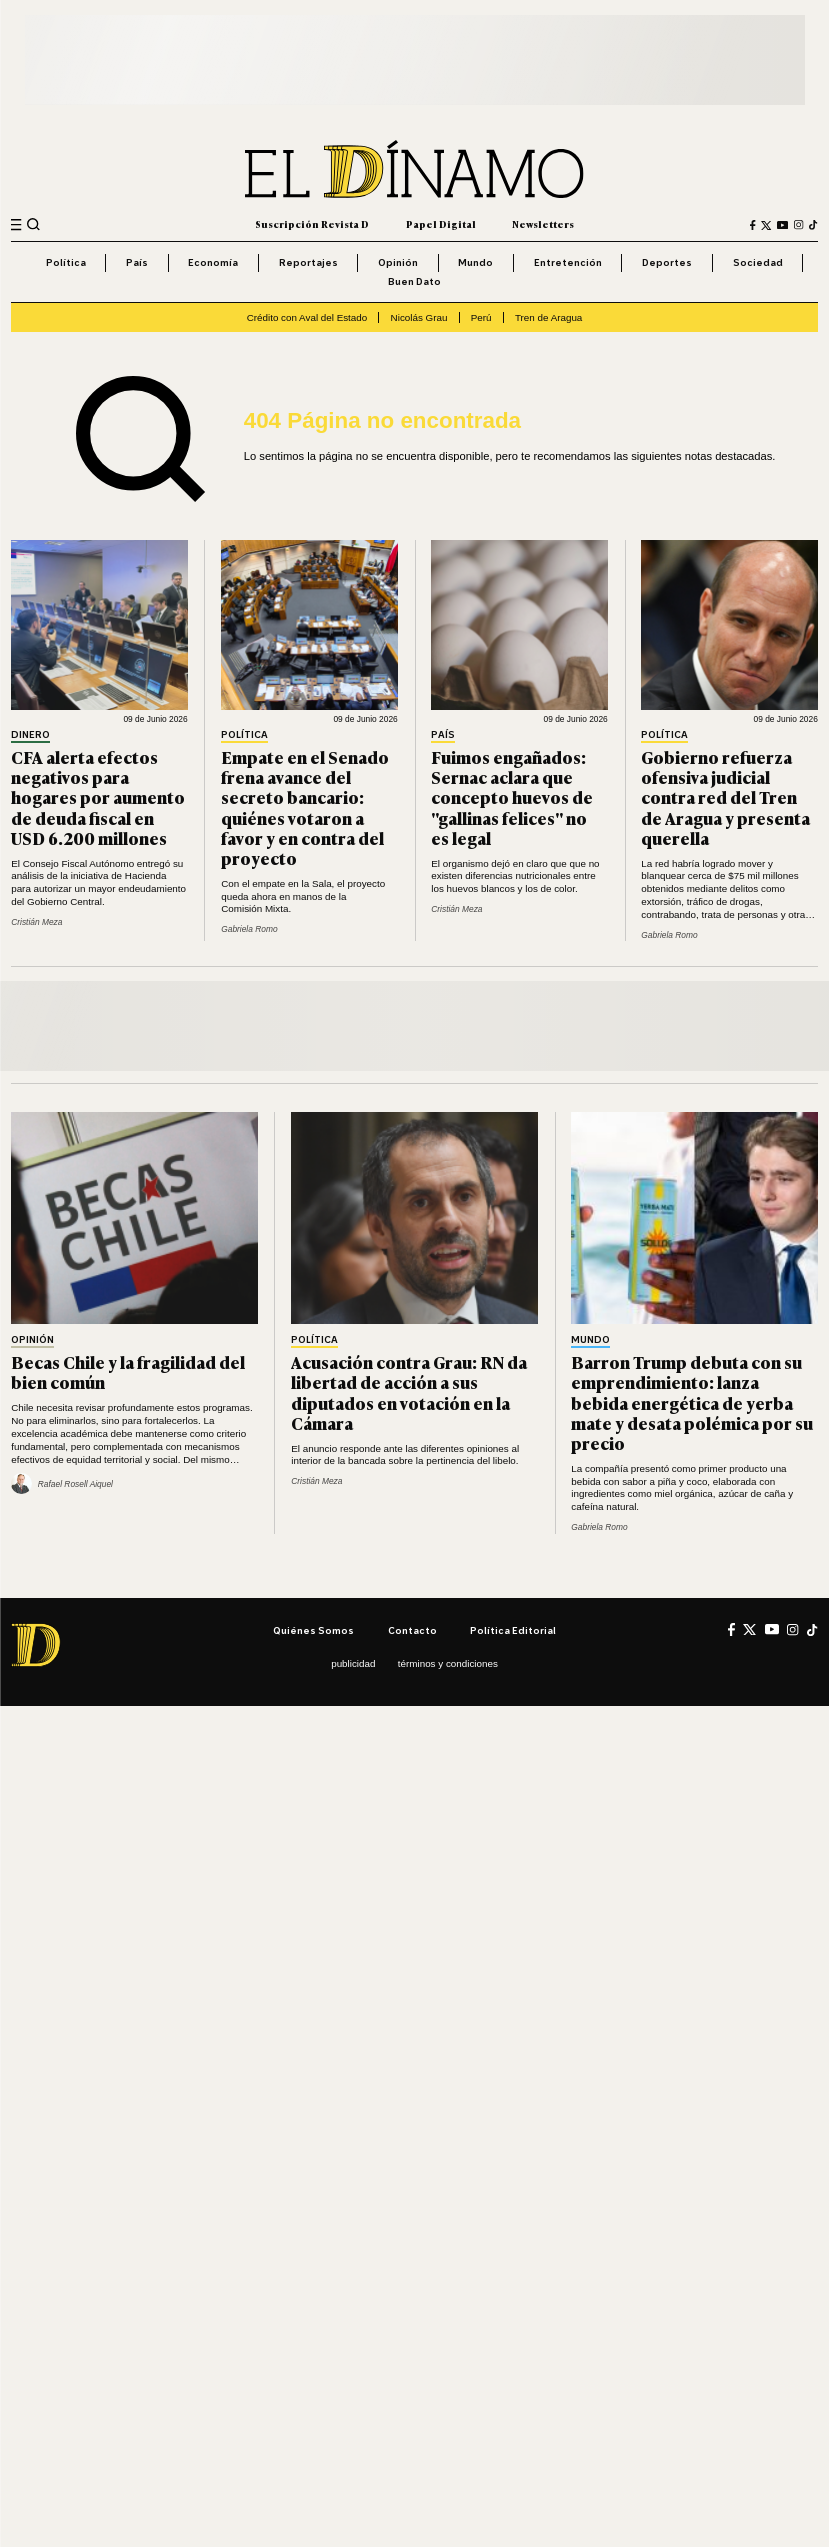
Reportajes (308, 262)
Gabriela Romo (249, 929)
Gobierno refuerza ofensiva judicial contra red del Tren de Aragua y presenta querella (725, 797)
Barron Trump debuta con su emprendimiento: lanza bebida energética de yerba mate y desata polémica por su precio (692, 1402)
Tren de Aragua (548, 317)
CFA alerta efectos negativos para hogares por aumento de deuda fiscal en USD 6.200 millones (98, 797)
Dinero (30, 735)
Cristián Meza (36, 922)
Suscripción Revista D (312, 224)
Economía (213, 262)
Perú (481, 317)
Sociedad (758, 262)
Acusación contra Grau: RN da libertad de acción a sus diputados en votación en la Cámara (409, 1391)
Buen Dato (414, 281)
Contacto (412, 1630)
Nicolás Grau (419, 317)
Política (66, 262)
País (137, 262)
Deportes (667, 262)
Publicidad (353, 1663)
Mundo (475, 262)
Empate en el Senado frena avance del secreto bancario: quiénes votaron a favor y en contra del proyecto (305, 807)
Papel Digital (441, 224)
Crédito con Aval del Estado (307, 317)
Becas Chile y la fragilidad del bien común (128, 1371)
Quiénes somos (313, 1630)
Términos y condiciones (448, 1663)
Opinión (398, 262)
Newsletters (543, 224)
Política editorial (513, 1630)
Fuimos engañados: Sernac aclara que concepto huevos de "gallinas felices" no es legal (512, 797)
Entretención (568, 262)
